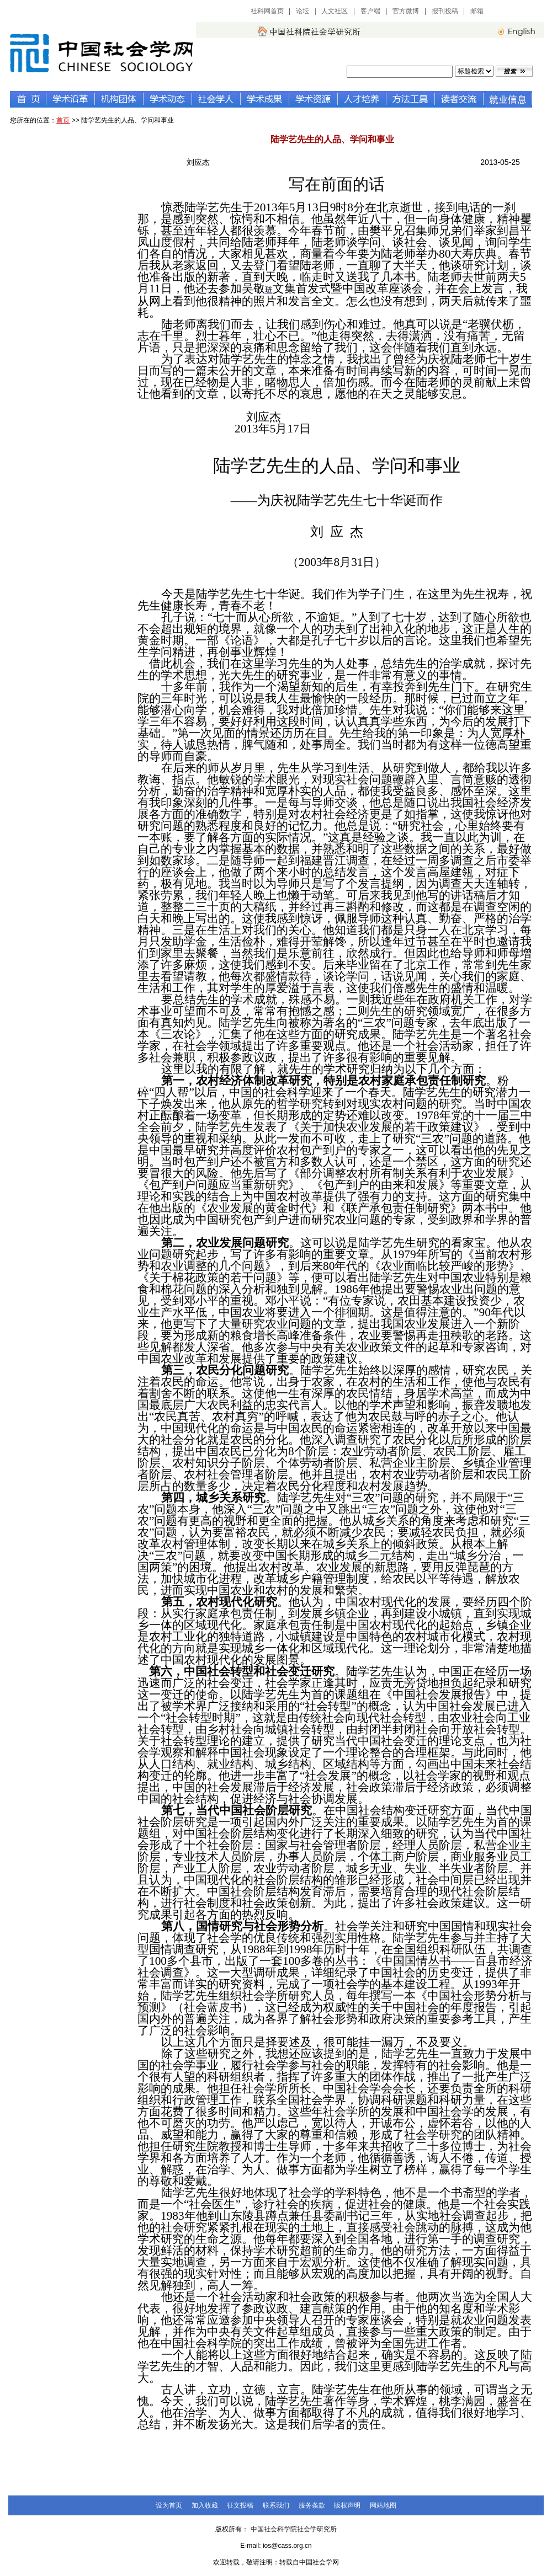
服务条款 (312, 2505)
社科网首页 (267, 11)
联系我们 (276, 2505)
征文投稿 (240, 2505)
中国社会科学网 (517, 11)
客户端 (370, 11)
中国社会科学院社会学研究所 (294, 2529)
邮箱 (477, 11)
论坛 (302, 11)
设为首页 (169, 2505)
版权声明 (347, 2505)
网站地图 (383, 2505)
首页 (63, 120)
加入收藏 (205, 2505)
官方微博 (405, 11)
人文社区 (334, 11)
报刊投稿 (445, 11)
